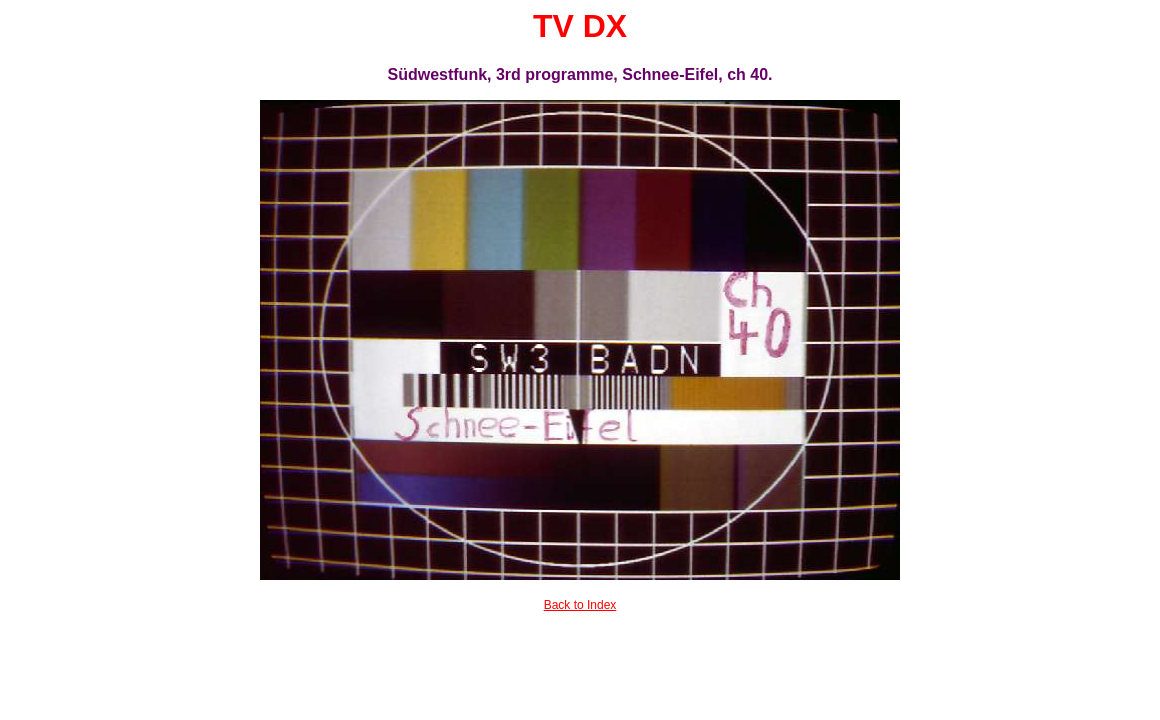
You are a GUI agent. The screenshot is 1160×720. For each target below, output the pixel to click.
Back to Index (580, 605)
